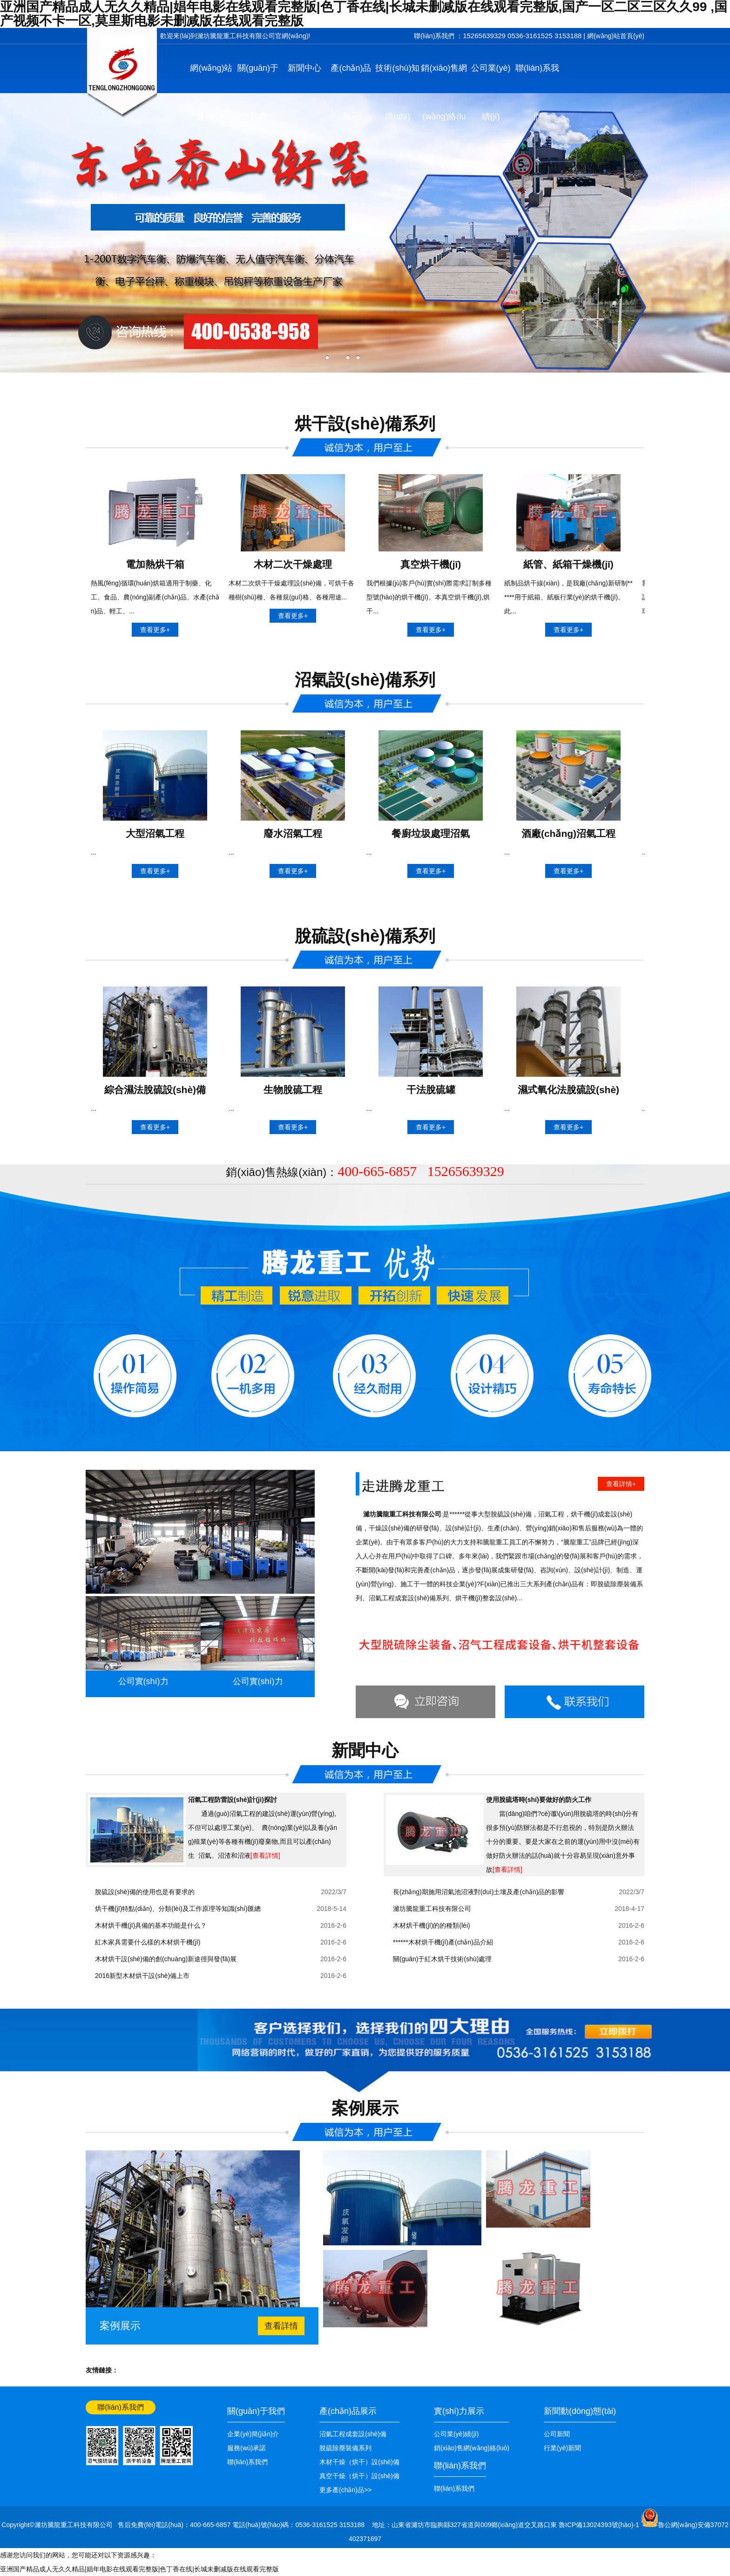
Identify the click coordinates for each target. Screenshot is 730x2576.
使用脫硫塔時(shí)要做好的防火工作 (538, 1799)
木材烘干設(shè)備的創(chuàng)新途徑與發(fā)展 (166, 1959)
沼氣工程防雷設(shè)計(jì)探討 (232, 1799)
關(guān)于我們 (257, 92)
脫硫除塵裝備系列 (345, 2448)
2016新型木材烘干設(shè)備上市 (142, 1975)
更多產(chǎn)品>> (345, 2490)
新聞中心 (304, 68)
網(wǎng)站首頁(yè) (615, 36)
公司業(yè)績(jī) (491, 92)
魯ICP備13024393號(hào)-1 (600, 2524)
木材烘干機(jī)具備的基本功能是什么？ (151, 1925)
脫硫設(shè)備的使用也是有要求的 (145, 1892)
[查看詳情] (265, 1855)
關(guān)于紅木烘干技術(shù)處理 (442, 1959)
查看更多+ (155, 629)
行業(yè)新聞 (562, 2448)
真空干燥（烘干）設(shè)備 (359, 2476)
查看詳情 (281, 2326)
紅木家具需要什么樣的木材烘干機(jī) (147, 1942)
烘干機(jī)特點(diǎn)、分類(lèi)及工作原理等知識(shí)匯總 (178, 1908)
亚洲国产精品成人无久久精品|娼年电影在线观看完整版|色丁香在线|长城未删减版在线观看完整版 (139, 2569)
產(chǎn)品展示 (351, 92)
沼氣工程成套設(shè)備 (352, 2434)
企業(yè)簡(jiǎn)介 (253, 2434)
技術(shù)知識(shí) (397, 92)
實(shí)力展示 (459, 2411)
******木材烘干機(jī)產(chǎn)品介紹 (443, 1942)
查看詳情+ (621, 1484)
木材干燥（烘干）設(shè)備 (359, 2462)
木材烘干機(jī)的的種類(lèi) (431, 1925)
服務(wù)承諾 (246, 2448)
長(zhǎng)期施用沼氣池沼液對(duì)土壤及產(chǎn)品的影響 (478, 1892)
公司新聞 (557, 2434)
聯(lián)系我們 (537, 92)
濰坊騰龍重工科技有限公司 (432, 1908)
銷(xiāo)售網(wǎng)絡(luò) (444, 116)
